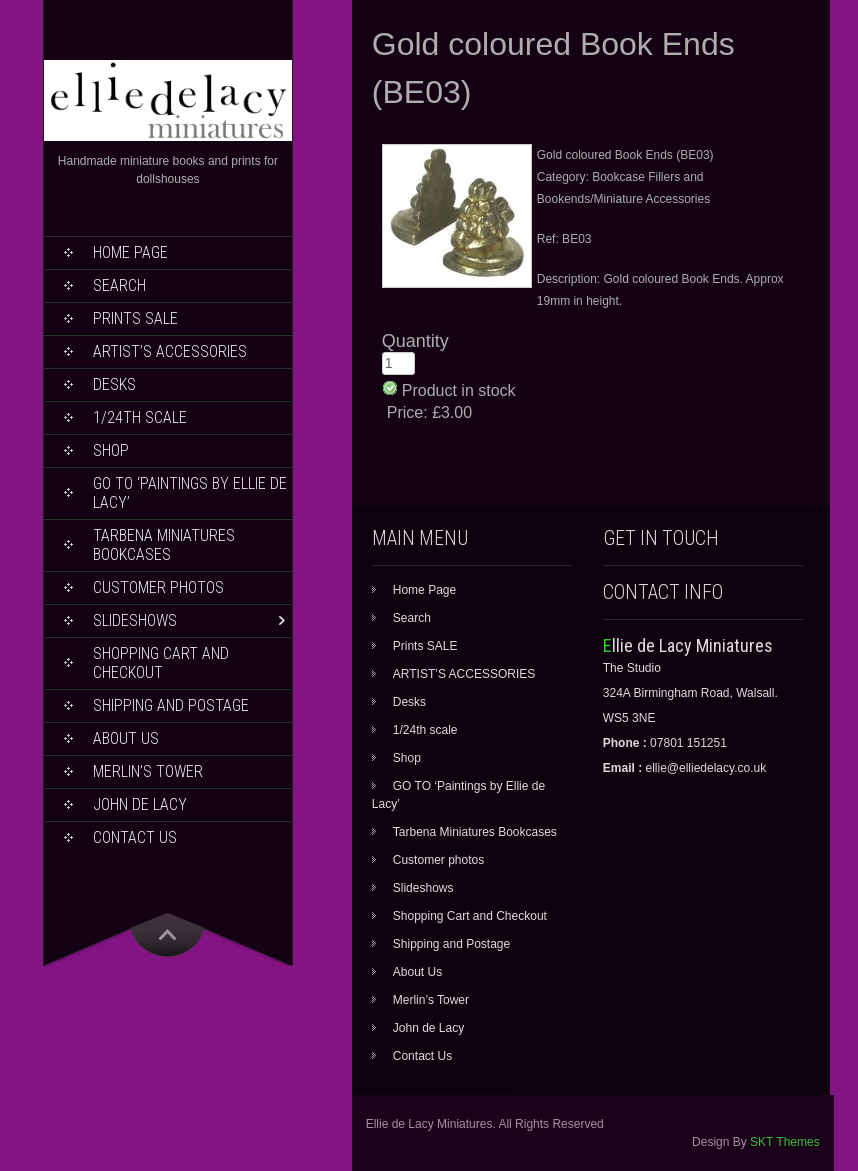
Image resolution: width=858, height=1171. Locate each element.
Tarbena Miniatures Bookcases (164, 545)
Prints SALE (135, 318)
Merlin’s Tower (148, 771)
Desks (114, 384)
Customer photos (158, 587)
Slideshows (135, 620)
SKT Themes (785, 1142)
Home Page (130, 252)
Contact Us (135, 837)
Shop (111, 450)
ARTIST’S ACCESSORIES (170, 351)
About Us (126, 738)
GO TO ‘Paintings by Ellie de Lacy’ (190, 493)
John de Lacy (140, 804)
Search (119, 285)
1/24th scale (140, 417)
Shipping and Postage (171, 705)
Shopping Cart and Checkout (161, 663)
